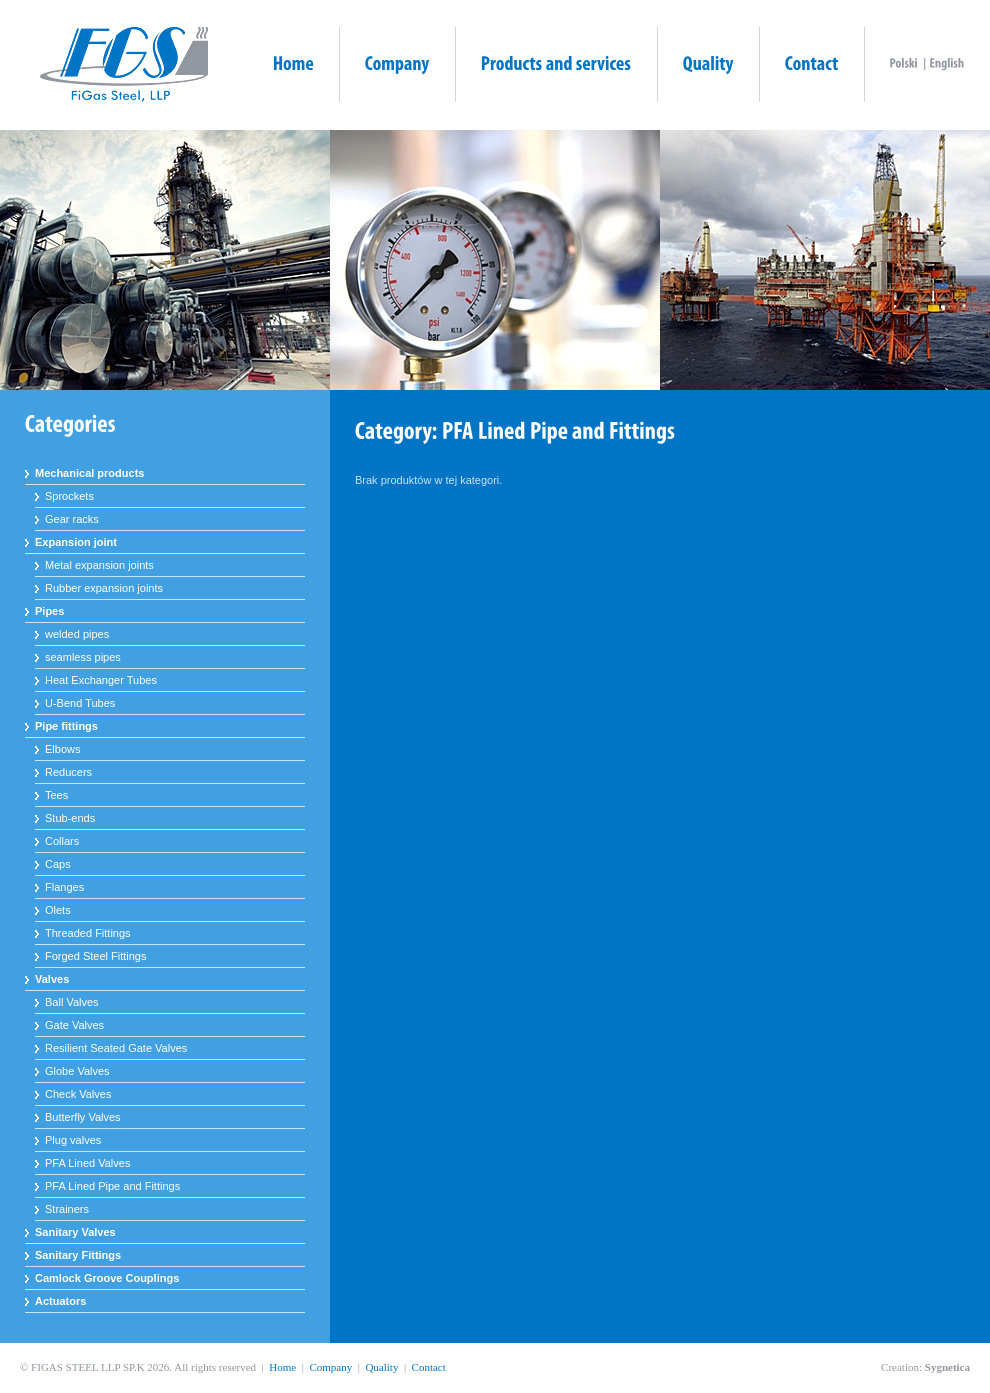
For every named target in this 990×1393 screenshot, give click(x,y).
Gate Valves (74, 1025)
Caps (58, 864)
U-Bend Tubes (80, 703)
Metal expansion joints (99, 565)
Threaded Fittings (88, 933)
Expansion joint (76, 542)
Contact (429, 1367)
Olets (58, 910)
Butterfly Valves (83, 1117)
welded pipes (77, 634)
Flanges (64, 887)
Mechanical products (89, 473)
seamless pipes (83, 657)
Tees (56, 795)
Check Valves (78, 1094)
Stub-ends (70, 818)
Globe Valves (77, 1071)
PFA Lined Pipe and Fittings (112, 1186)
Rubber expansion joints (104, 588)
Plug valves (73, 1140)
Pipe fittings (66, 726)
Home (282, 1367)
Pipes (49, 611)
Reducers (68, 772)
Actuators (60, 1301)
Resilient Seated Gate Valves (116, 1048)
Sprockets (69, 496)
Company (330, 1367)
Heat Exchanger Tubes (101, 680)
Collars (62, 841)
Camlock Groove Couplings (107, 1278)
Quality (381, 1367)
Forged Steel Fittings (96, 956)
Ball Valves (72, 1002)
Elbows (62, 749)
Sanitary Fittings (78, 1255)
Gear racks (72, 519)
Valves (52, 979)
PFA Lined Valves (87, 1163)
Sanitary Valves (75, 1232)
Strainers (67, 1209)
